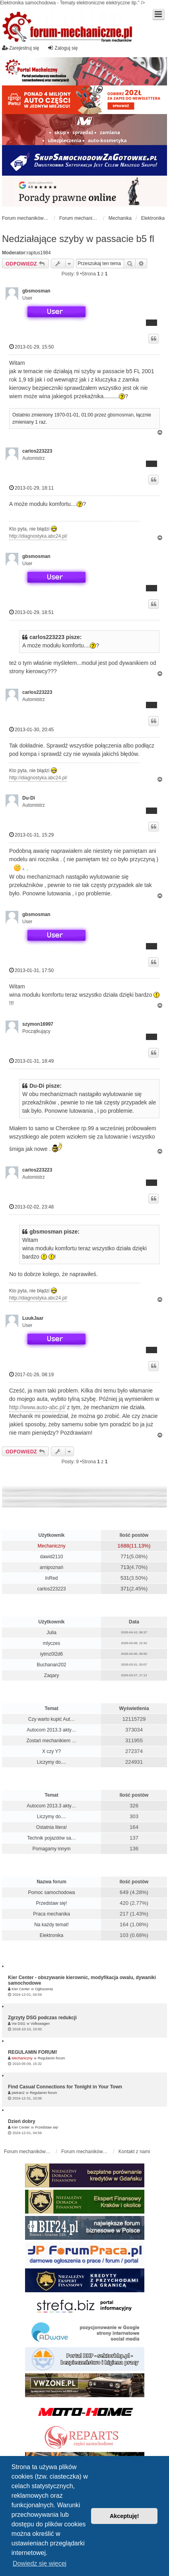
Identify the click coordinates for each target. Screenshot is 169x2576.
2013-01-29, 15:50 (31, 347)
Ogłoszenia (44, 1989)
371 (124, 1589)
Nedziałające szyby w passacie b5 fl (78, 238)
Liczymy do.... (51, 1762)
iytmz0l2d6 (51, 1654)
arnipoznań (51, 1567)
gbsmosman (36, 291)
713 (124, 1567)
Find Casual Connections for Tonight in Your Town (65, 2087)
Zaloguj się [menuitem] (62, 48)
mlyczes (51, 1643)
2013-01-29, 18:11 (31, 488)
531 (124, 1578)
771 (124, 1556)
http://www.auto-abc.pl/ (37, 1407)
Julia (51, 1632)
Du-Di (28, 798)
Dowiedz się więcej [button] (39, 2563)
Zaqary (51, 1675)
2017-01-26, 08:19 (31, 1374)
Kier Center (21, 1989)
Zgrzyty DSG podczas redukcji (42, 2017)
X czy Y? (51, 1751)
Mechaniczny (51, 1546)
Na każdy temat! (51, 1924)
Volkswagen (40, 2024)
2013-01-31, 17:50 (31, 970)
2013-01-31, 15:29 (31, 835)
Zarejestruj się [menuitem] (20, 48)
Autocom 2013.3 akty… (51, 1730)
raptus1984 (39, 253)
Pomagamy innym (51, 1849)
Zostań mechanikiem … (51, 1740)
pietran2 (18, 2093)
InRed (51, 1578)
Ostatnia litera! (51, 1827)
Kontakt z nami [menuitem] (134, 2151)
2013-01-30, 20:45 (31, 729)
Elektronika (51, 1935)
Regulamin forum (51, 2058)
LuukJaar (32, 1318)
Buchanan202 (51, 1665)
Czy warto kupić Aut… (51, 1719)
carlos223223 (37, 451)
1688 (123, 1546)
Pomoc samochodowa (51, 1892)
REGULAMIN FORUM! (32, 2052)
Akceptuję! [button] (124, 2516)
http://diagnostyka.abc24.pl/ (38, 536)
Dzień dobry (21, 2121)
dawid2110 (51, 1556)
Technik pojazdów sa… (51, 1838)
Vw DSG (18, 2024)
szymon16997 (37, 1024)
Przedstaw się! (51, 1903)
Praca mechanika (51, 1914)
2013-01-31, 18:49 (31, 1061)
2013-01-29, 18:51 (31, 612)
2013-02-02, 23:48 (31, 1207)
